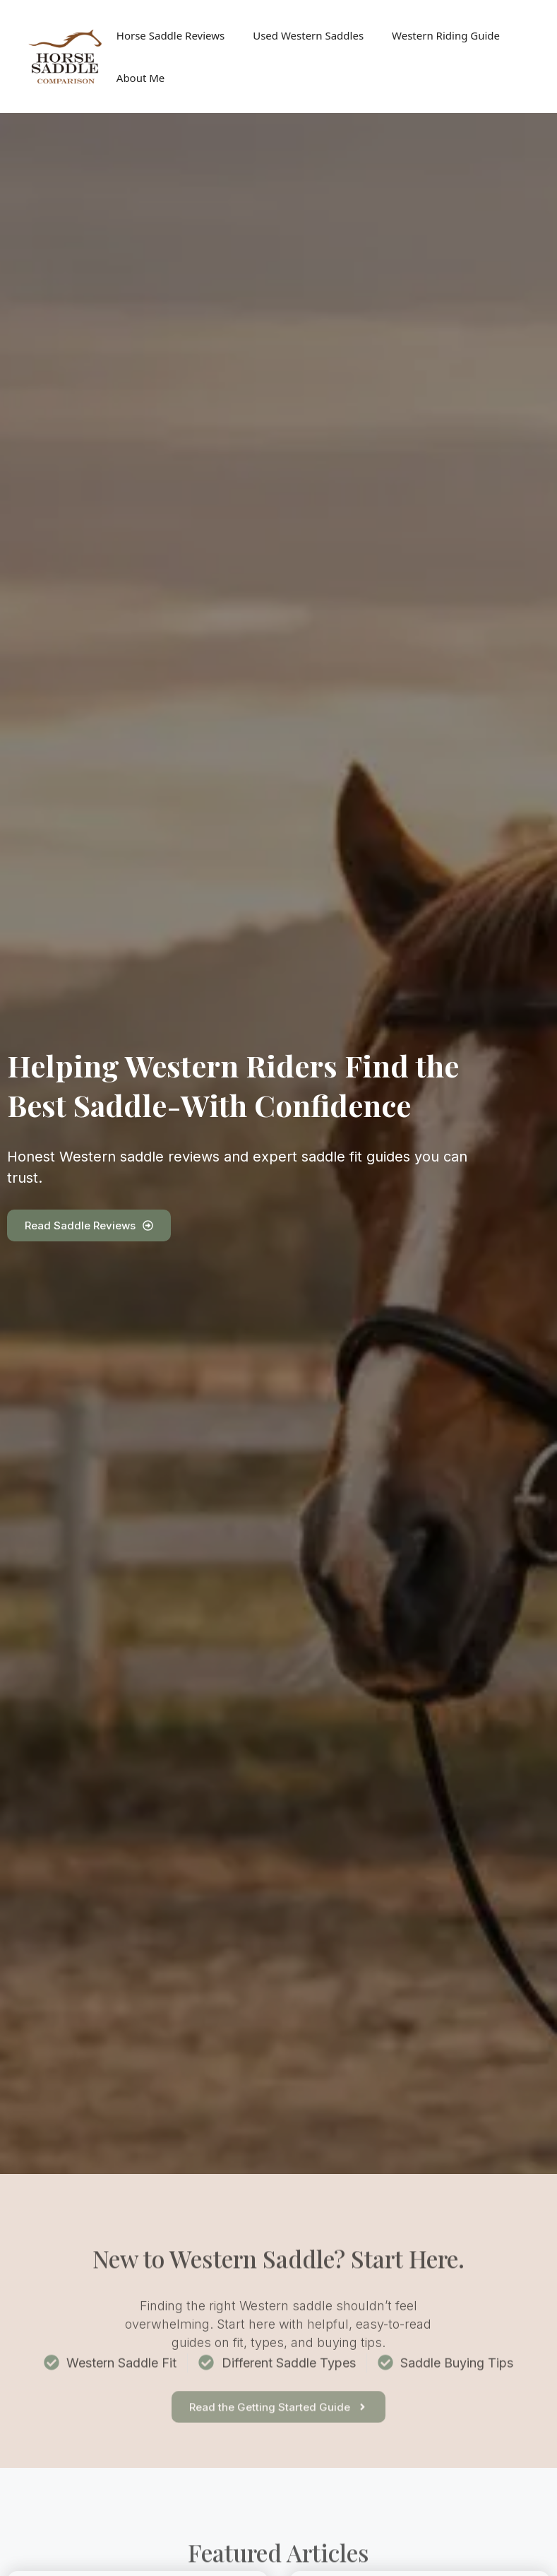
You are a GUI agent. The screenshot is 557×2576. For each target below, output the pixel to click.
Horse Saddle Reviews (170, 35)
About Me (140, 78)
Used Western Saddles (308, 35)
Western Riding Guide (446, 35)
